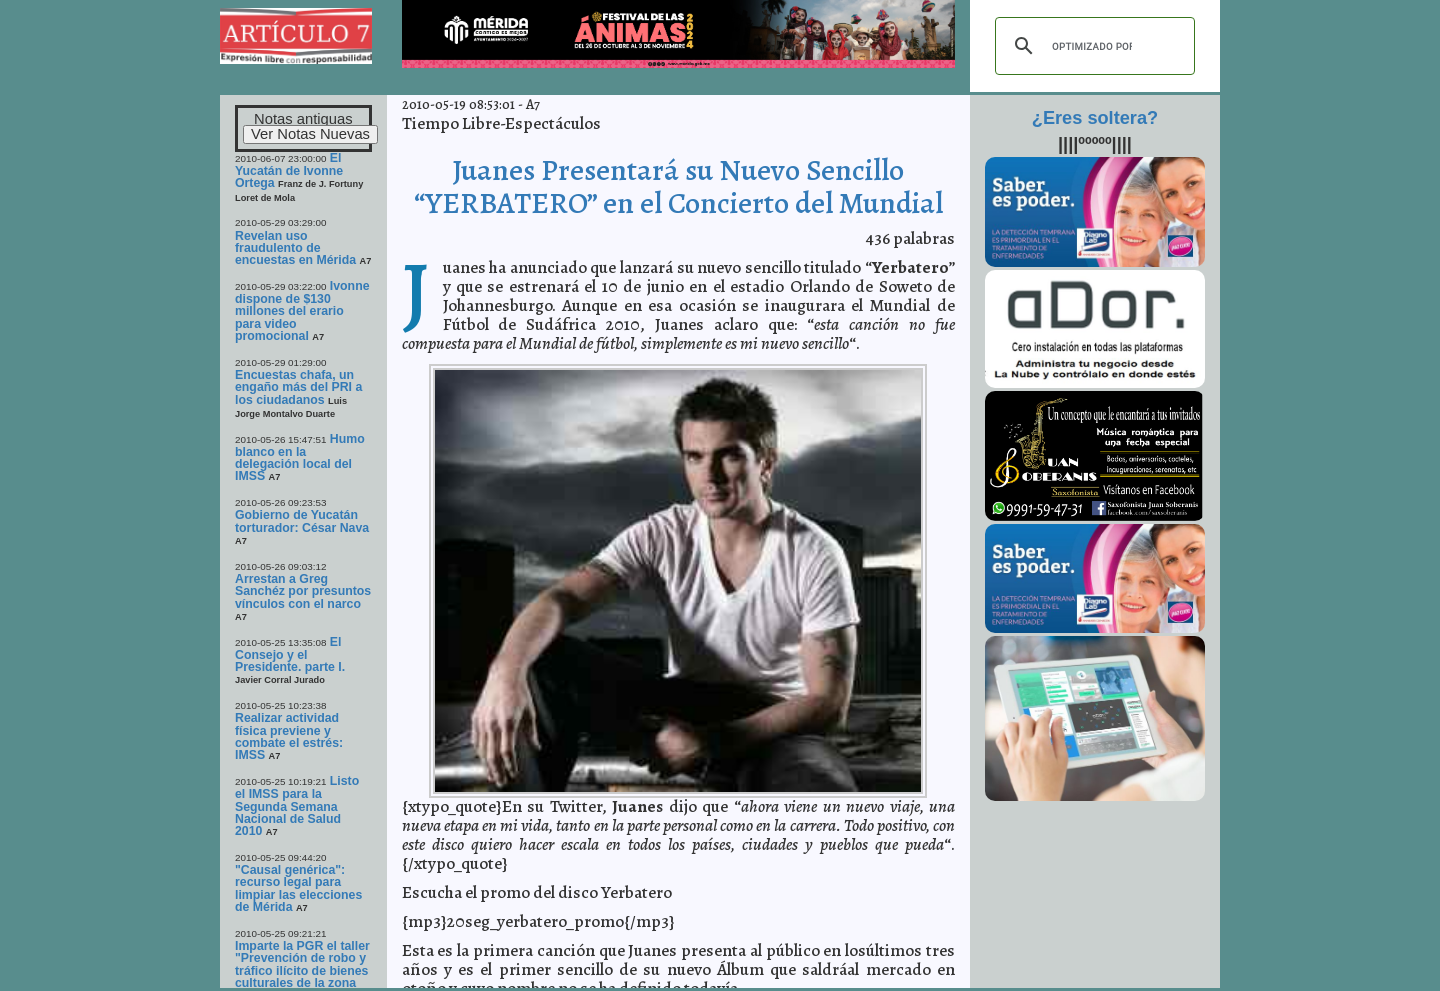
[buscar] (1092, 46)
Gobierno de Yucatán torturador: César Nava (302, 521)
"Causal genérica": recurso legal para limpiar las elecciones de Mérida (298, 888)
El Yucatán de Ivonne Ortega (289, 171)
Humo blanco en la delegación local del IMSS (300, 458)
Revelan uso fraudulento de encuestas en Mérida (295, 248)
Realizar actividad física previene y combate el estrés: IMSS (289, 736)
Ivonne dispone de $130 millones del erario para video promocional (302, 311)
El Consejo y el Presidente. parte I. (290, 655)
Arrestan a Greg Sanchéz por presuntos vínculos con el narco (303, 591)
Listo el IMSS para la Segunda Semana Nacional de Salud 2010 (297, 806)
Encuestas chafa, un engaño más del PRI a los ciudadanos (298, 387)
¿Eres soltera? (1095, 118)
